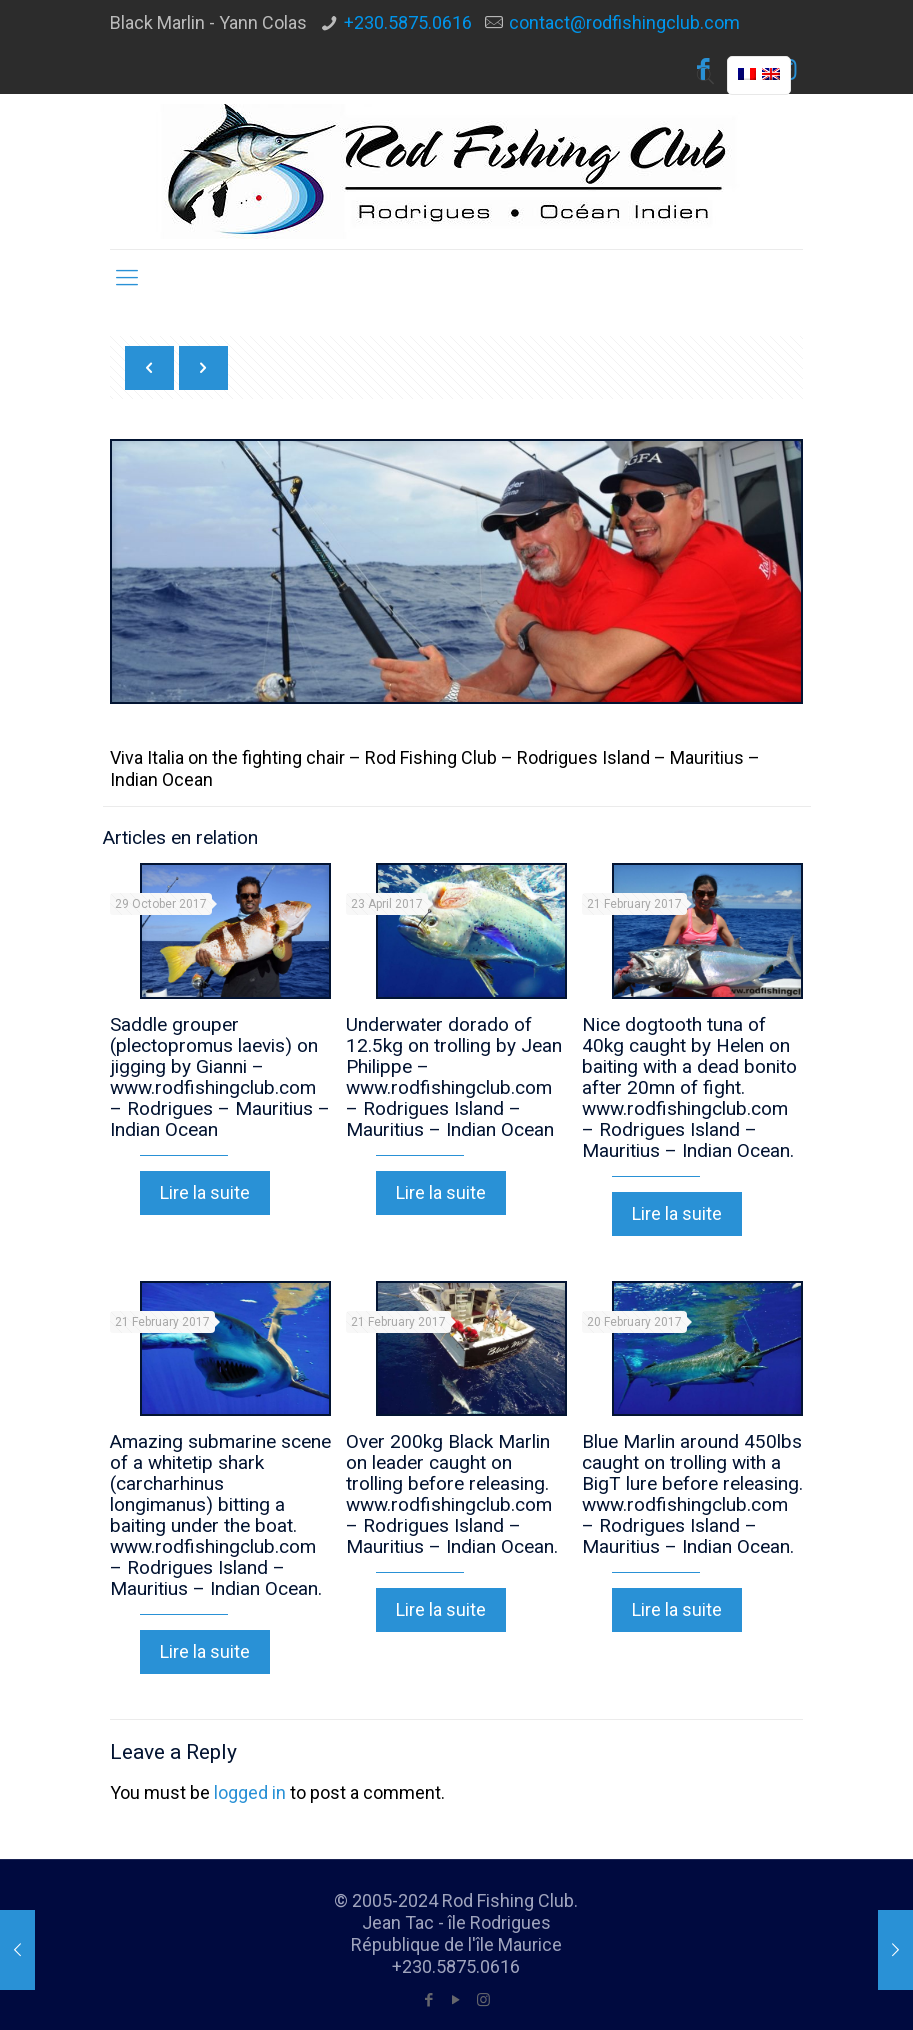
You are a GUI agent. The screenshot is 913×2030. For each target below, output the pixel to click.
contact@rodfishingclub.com (624, 22)
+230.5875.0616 (408, 22)
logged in (250, 1792)
